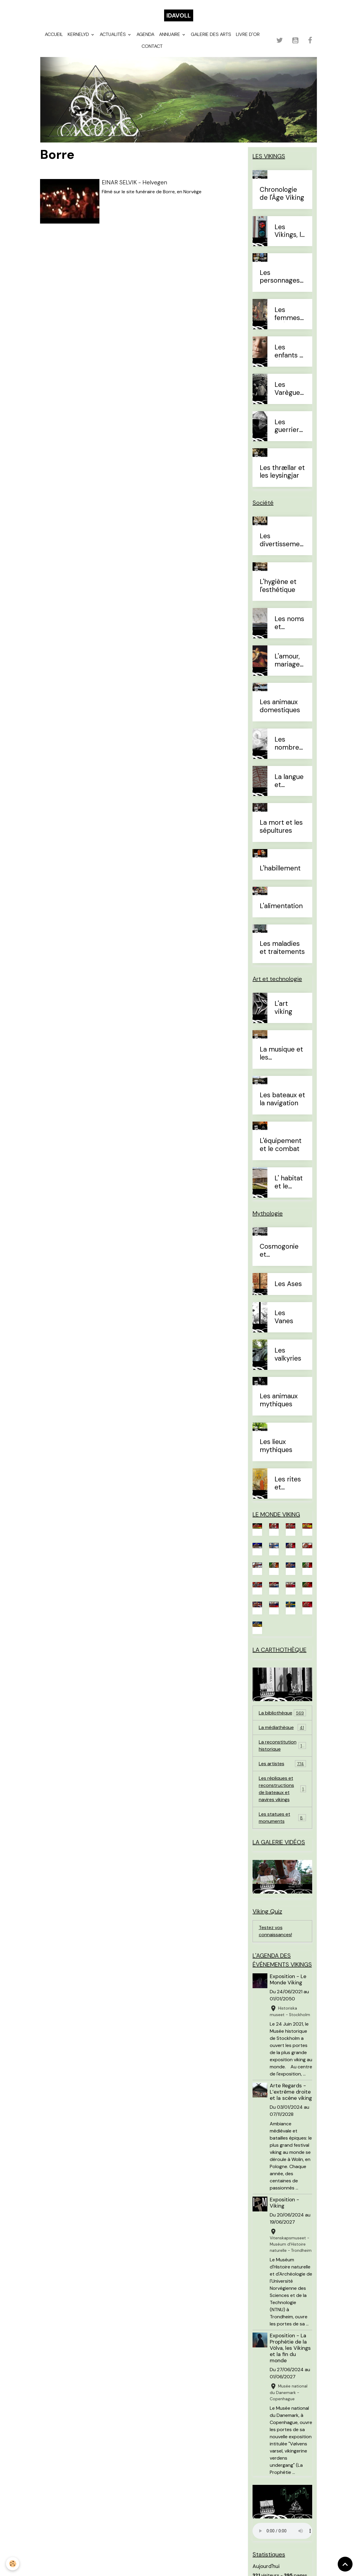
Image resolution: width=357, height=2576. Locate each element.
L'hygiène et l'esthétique (278, 586)
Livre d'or (248, 34)
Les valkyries (288, 1355)
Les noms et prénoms (289, 623)
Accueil (54, 34)
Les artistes (282, 1763)
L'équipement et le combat (281, 1145)
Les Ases (288, 1284)
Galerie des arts (211, 34)
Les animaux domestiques (280, 706)
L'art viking (283, 1008)
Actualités (113, 34)
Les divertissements (282, 540)
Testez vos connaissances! (275, 1931)
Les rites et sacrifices (289, 1483)
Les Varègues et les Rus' (289, 389)
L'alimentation (281, 906)
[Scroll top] (345, 2564)
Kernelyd (79, 34)
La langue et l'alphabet (289, 781)
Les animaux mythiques (279, 1400)
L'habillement (280, 869)
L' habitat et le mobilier (289, 1182)
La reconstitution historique (282, 1745)
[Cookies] (12, 2563)
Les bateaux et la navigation (282, 1099)
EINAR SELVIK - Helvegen (134, 182)
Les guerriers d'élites (288, 426)
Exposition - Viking (284, 2202)
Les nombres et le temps (288, 744)
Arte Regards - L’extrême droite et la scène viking (291, 2091)
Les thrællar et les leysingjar (282, 472)
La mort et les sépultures (281, 827)
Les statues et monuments (282, 1817)
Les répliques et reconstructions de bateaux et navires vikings (283, 1789)
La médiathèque (282, 1727)
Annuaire (170, 34)
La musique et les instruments (281, 1054)
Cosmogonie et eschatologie (279, 1251)
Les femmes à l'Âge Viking (287, 314)
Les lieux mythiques (276, 1446)
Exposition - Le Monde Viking (288, 1979)
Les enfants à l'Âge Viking (289, 351)
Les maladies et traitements (282, 948)
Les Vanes (284, 1317)
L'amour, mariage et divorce (287, 661)
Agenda (145, 34)
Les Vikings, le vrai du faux (290, 231)
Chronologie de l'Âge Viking (282, 194)
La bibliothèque (282, 1712)
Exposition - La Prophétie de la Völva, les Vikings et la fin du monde (290, 2348)
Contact (152, 46)
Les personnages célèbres (280, 277)
